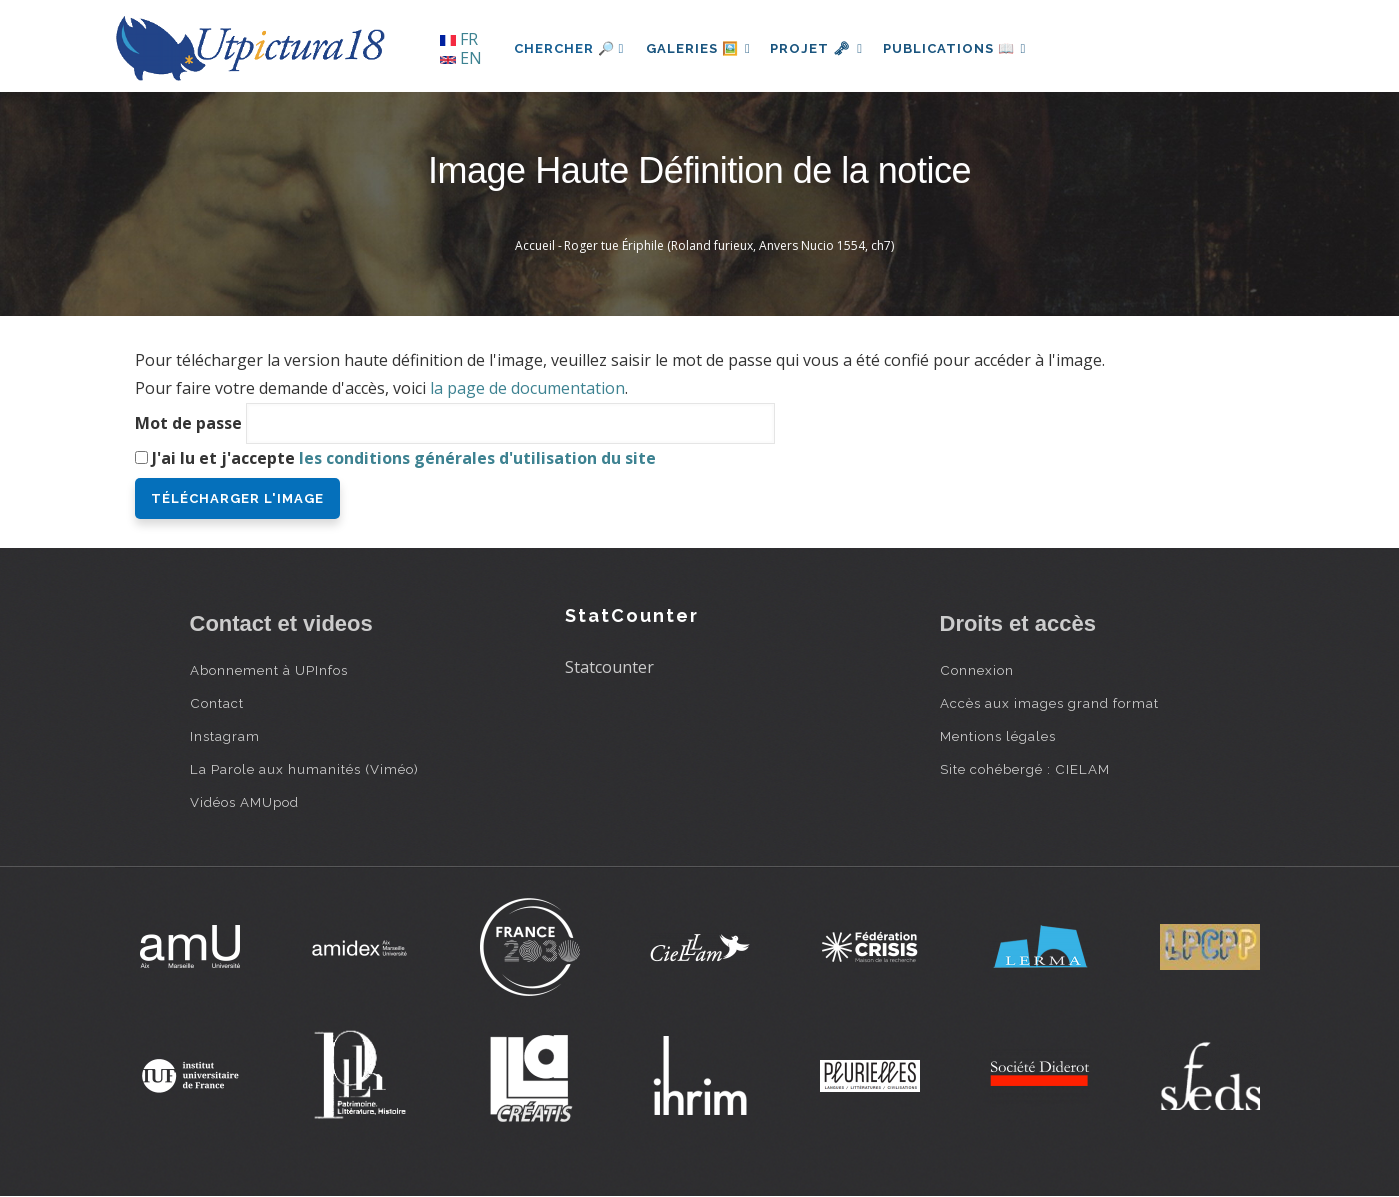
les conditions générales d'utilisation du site (477, 458)
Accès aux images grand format (1049, 703)
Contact (217, 703)
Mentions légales (998, 736)
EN (461, 58)
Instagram (225, 736)
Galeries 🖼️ (700, 48)
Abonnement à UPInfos (269, 670)
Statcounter (609, 667)
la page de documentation (527, 388)
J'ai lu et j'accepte (404, 458)
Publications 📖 (966, 48)
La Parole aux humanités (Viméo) (304, 769)
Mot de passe (188, 423)
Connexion (977, 670)
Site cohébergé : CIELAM (1025, 769)
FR (459, 39)
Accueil (535, 245)
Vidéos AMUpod (244, 802)
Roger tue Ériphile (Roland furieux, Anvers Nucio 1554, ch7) (729, 245)
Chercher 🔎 (569, 48)
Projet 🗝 (823, 48)
